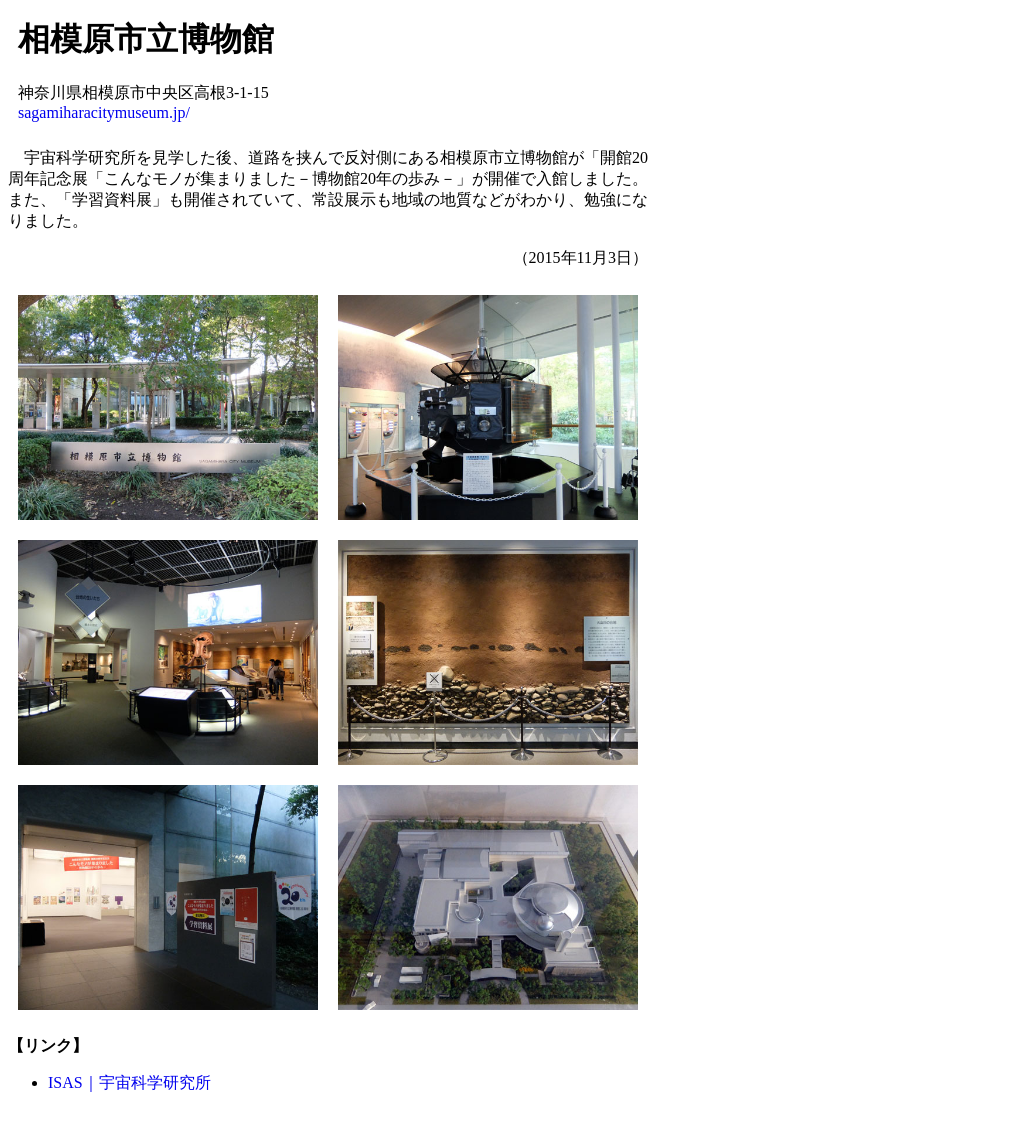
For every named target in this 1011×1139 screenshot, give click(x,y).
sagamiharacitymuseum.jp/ (104, 112)
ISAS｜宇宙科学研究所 (129, 1082)
